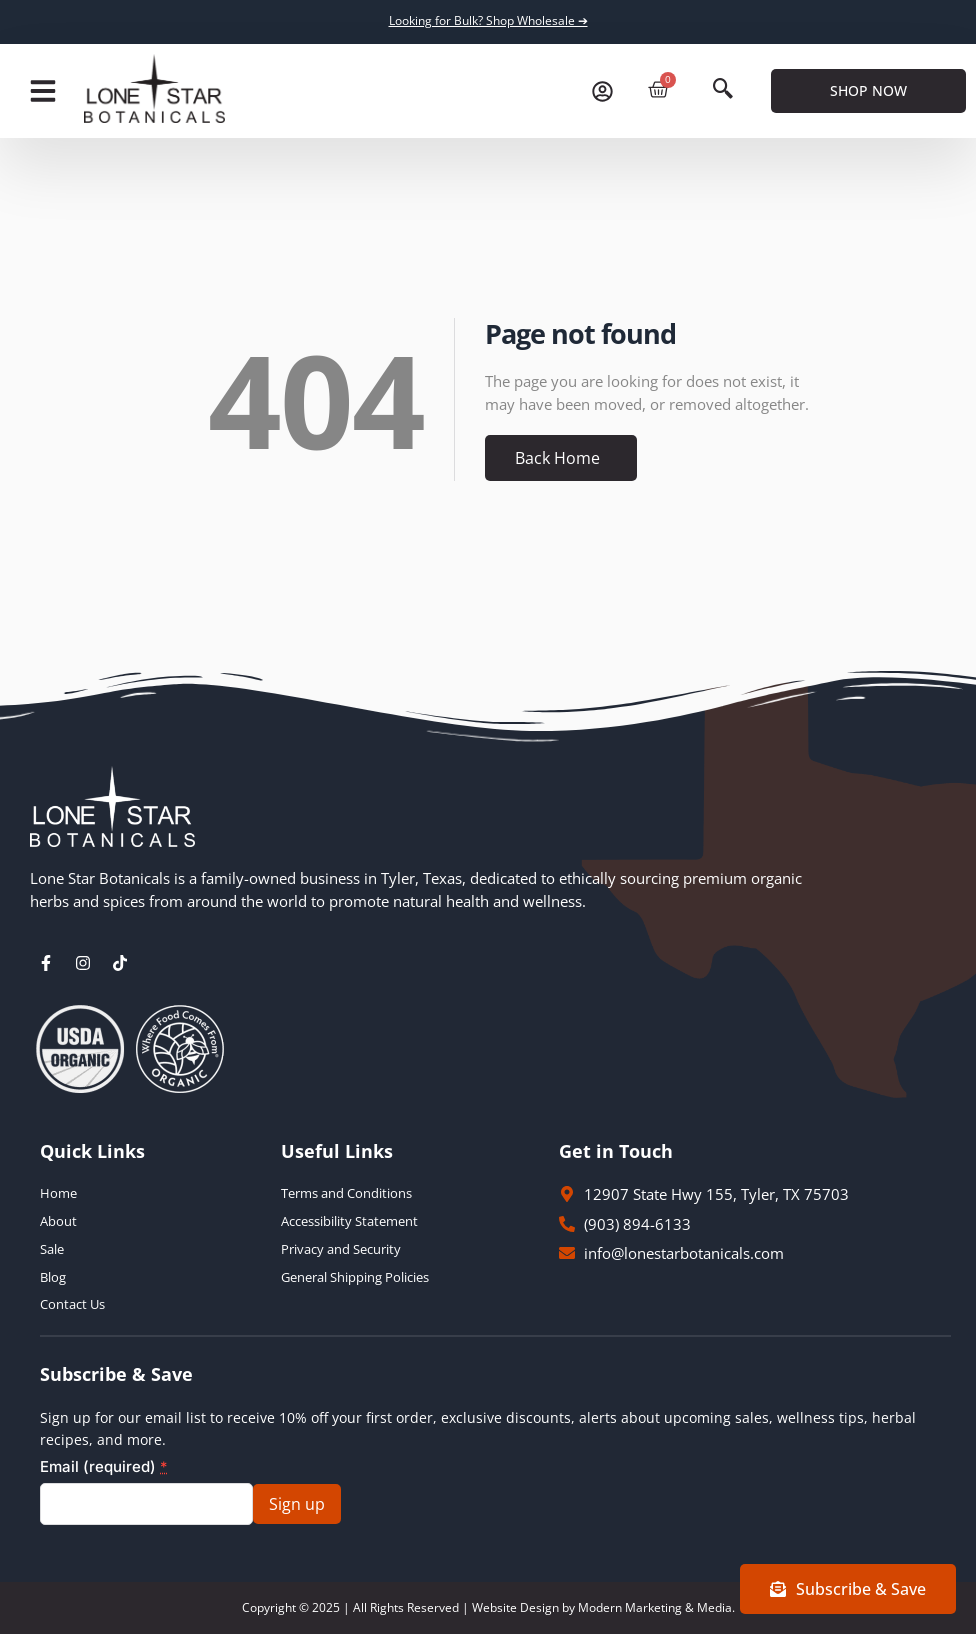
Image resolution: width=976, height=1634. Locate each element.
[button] (43, 91)
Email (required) (103, 1466)
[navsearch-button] (723, 91)
